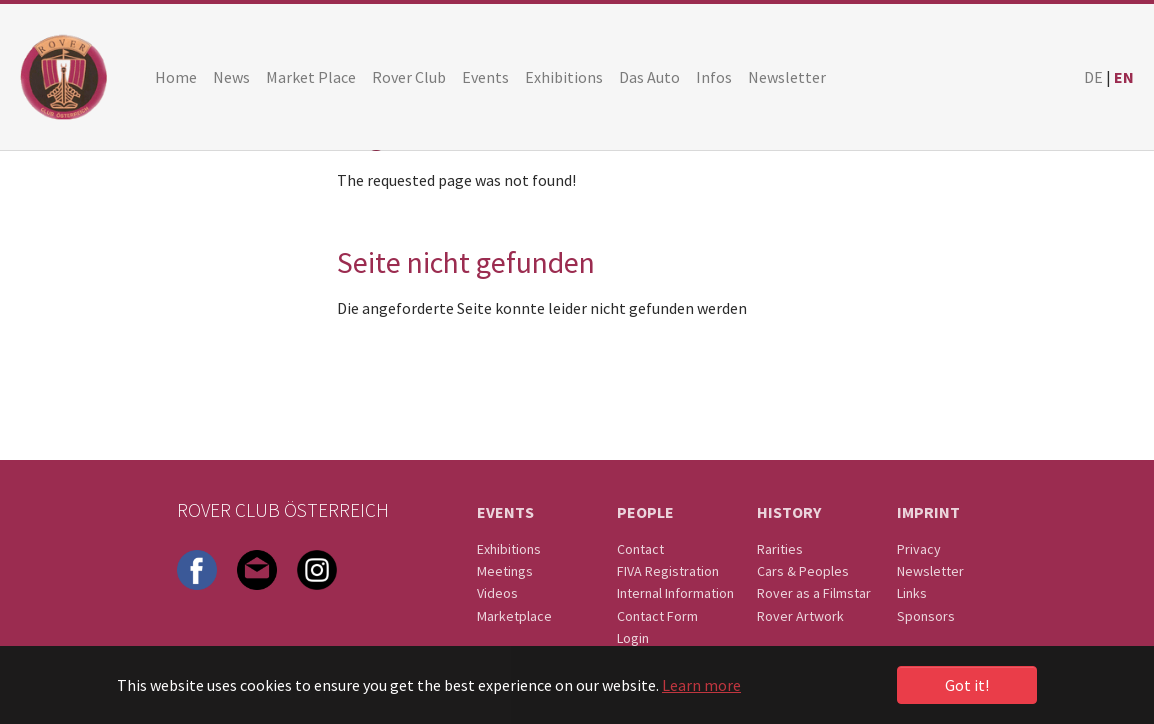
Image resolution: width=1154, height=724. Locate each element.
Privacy (919, 549)
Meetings (505, 571)
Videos (497, 593)
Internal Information (675, 593)
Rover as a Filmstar (814, 593)
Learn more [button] (701, 685)
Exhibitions (509, 549)
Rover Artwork (800, 616)
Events (505, 512)
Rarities (780, 549)
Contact (640, 549)
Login (633, 638)
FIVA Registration (668, 571)
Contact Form (657, 616)
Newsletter (930, 571)
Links (912, 593)
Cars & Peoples (803, 571)
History (789, 512)
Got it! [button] (967, 685)
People (645, 512)
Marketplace (514, 616)
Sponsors (926, 616)
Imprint (928, 512)
